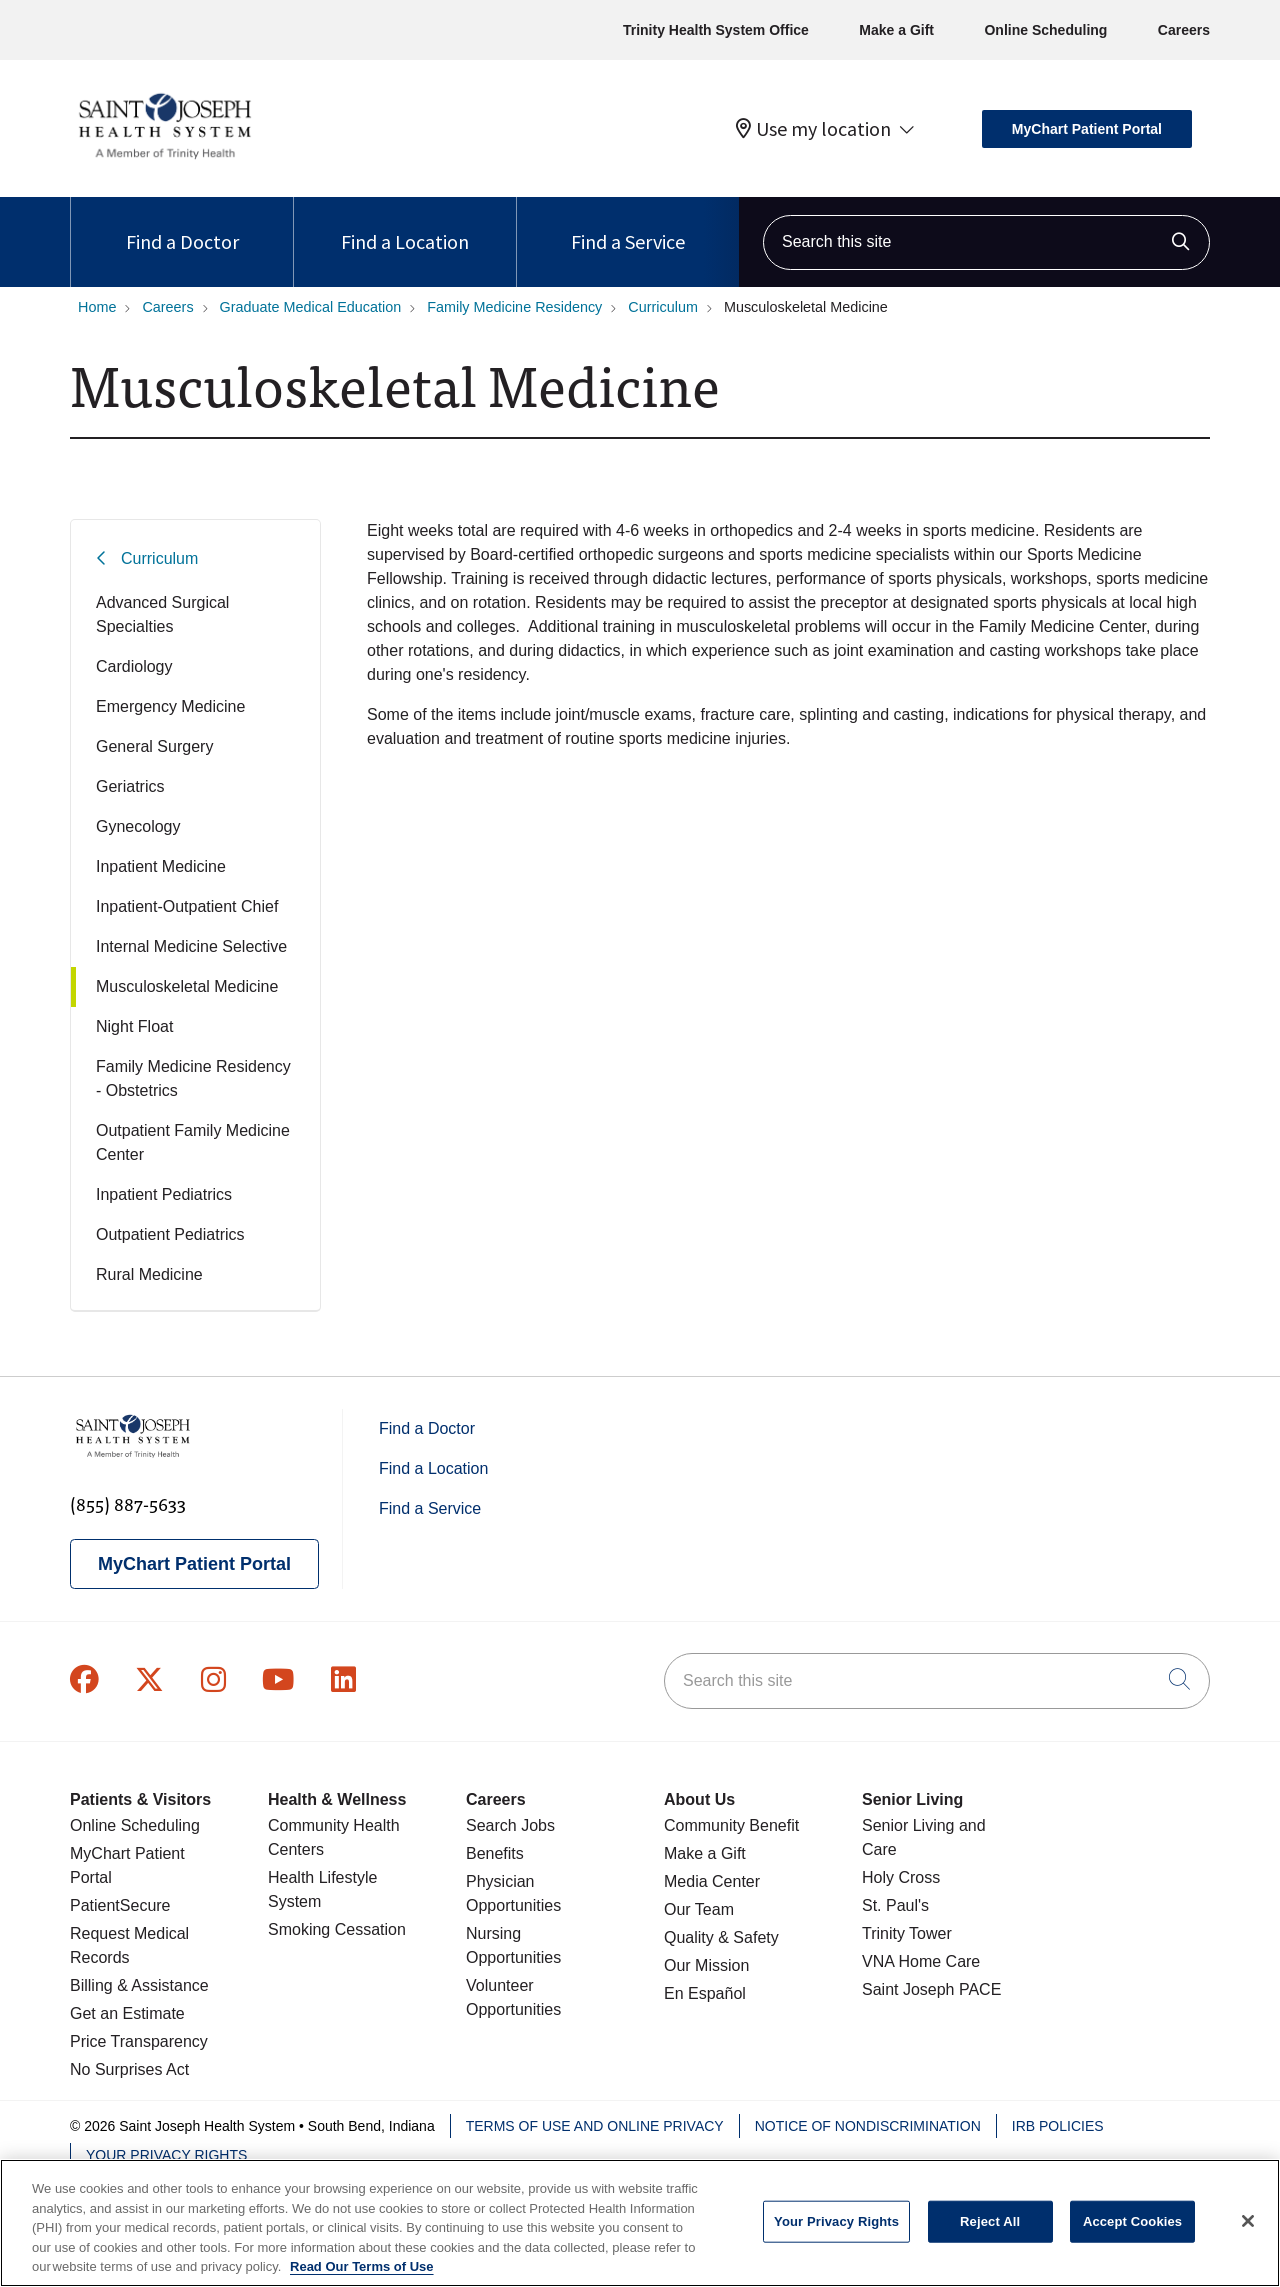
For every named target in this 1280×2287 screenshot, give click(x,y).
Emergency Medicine (170, 706)
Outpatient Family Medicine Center (193, 1142)
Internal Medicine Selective (191, 946)
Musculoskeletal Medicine (187, 986)
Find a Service (628, 225)
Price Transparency (139, 2041)
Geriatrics (130, 786)
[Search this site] (986, 242)
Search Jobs (510, 1825)
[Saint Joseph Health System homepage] (164, 159)
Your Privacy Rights (166, 2155)
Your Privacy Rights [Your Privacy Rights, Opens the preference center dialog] (836, 2234)
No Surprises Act (129, 2069)
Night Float (134, 1026)
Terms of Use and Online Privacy (595, 2126)
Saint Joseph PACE (931, 1989)
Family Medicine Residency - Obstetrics (193, 1078)
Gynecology (138, 826)
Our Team (699, 1909)
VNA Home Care (921, 1961)
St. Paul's (895, 1905)
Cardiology (134, 666)
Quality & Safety (721, 1937)
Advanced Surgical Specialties (162, 614)
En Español (705, 1993)
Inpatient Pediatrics (164, 1194)
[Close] (1248, 2234)
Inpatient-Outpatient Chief (187, 906)
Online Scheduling (1045, 30)
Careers (1184, 30)
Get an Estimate (127, 2013)
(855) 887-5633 (128, 1503)
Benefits (495, 1853)
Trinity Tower (907, 1933)
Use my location (813, 129)
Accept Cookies (1132, 2234)
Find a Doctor (182, 225)
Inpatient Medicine (161, 866)
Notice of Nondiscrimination (868, 2126)
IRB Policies (1058, 2126)
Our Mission (706, 1965)
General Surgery (154, 746)
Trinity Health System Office (716, 30)
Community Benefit (731, 1825)
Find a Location (405, 225)
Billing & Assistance (139, 1985)
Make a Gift (896, 30)
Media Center (712, 1881)
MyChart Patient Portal (1087, 129)
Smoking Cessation (337, 1929)
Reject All (990, 2234)
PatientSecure (120, 1905)
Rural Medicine (149, 1274)
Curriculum (159, 558)
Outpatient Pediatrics (170, 1234)
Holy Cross (901, 1877)
